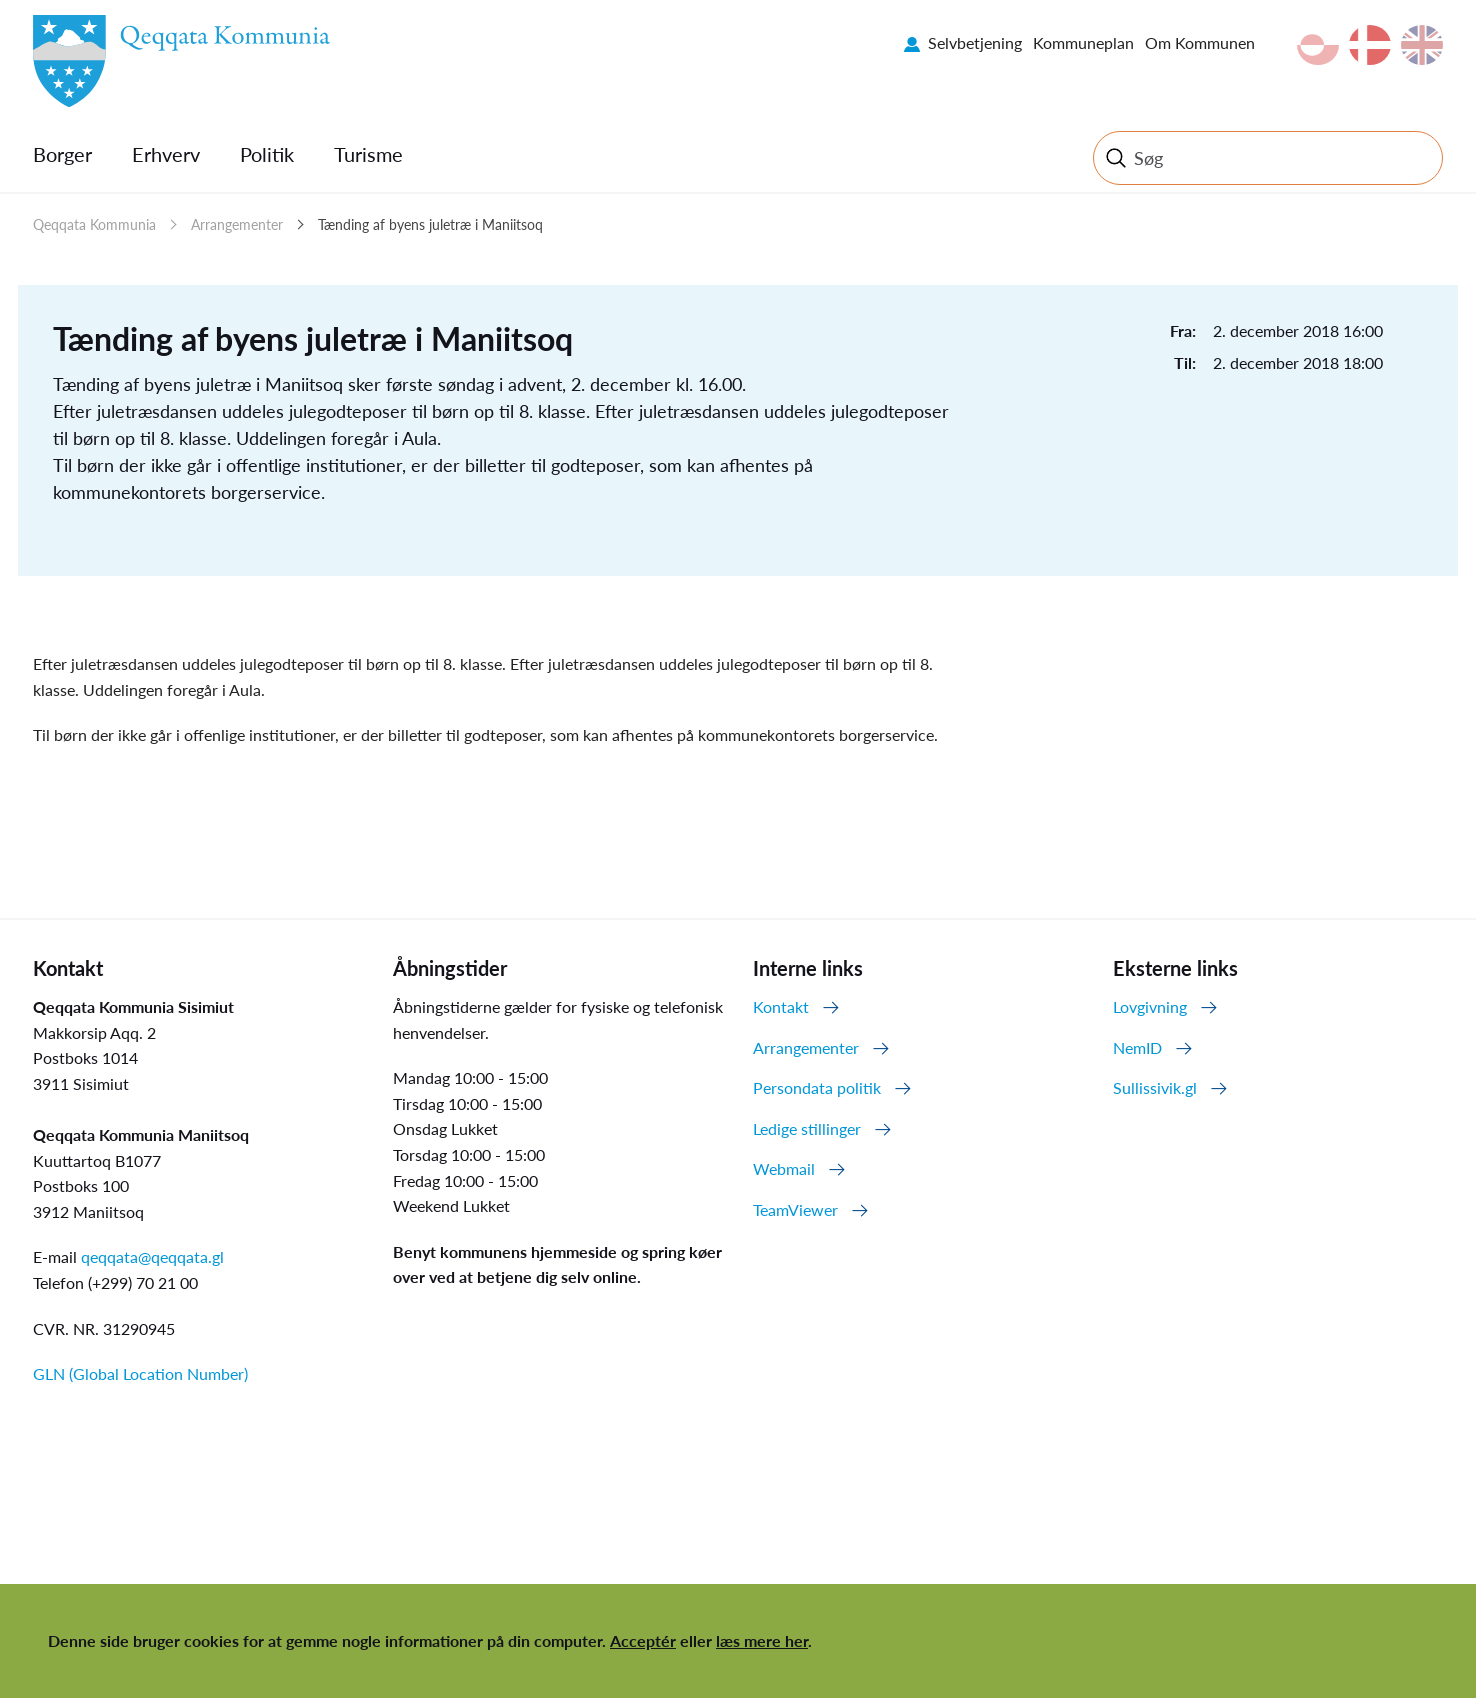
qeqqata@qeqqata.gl (152, 1256)
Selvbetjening (975, 42)
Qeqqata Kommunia (94, 224)
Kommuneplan (1083, 42)
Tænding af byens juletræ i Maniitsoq (430, 224)
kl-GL (1318, 45)
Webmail (784, 1168)
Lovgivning (1150, 1006)
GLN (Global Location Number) (140, 1373)
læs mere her (762, 1640)
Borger (62, 154)
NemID (1137, 1047)
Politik (267, 154)
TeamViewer (795, 1209)
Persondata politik (817, 1087)
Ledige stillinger (807, 1128)
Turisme (368, 154)
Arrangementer (237, 224)
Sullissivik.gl (1155, 1087)
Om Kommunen (1200, 42)
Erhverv (166, 154)
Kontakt (781, 1006)
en (1422, 45)
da (1370, 45)
